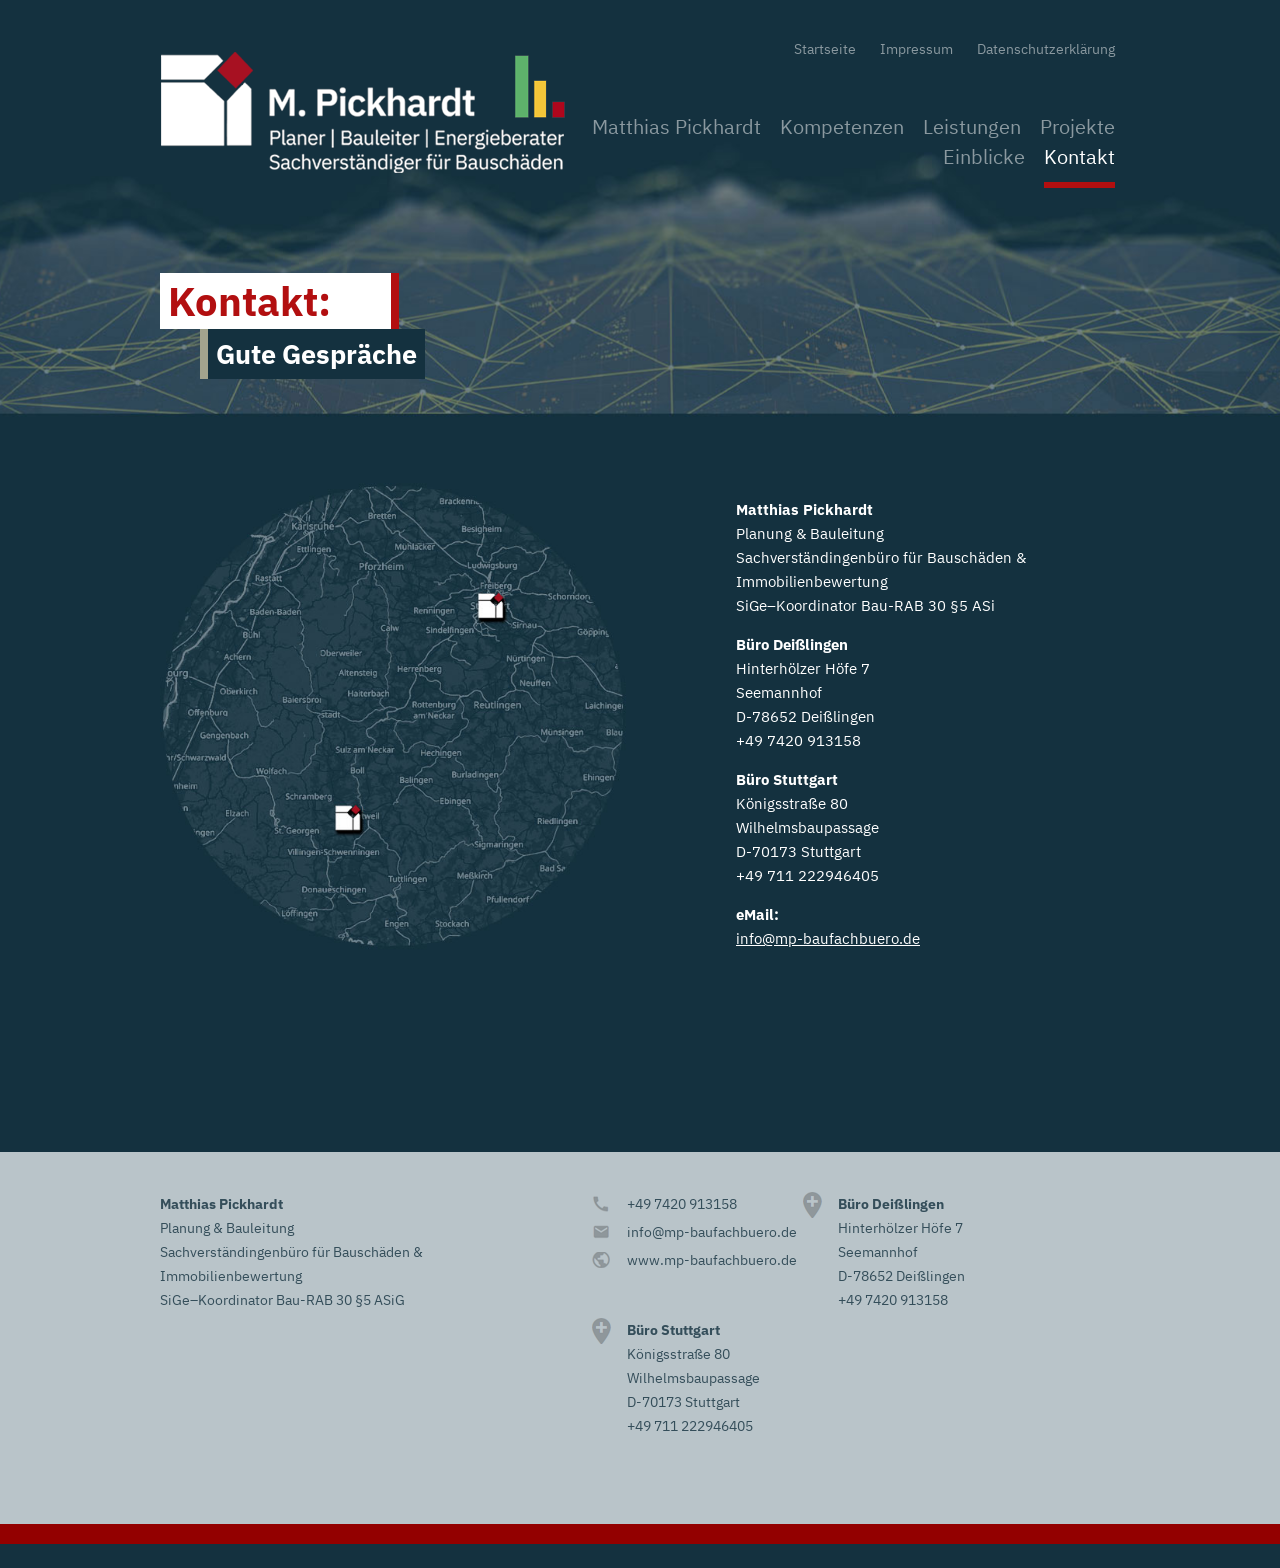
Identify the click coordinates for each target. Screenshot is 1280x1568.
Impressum (916, 49)
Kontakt (1079, 156)
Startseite (825, 49)
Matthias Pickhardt (676, 126)
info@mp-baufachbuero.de (828, 938)
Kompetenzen (842, 126)
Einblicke (984, 156)
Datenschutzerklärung (1046, 49)
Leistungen (972, 126)
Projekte (1077, 126)
